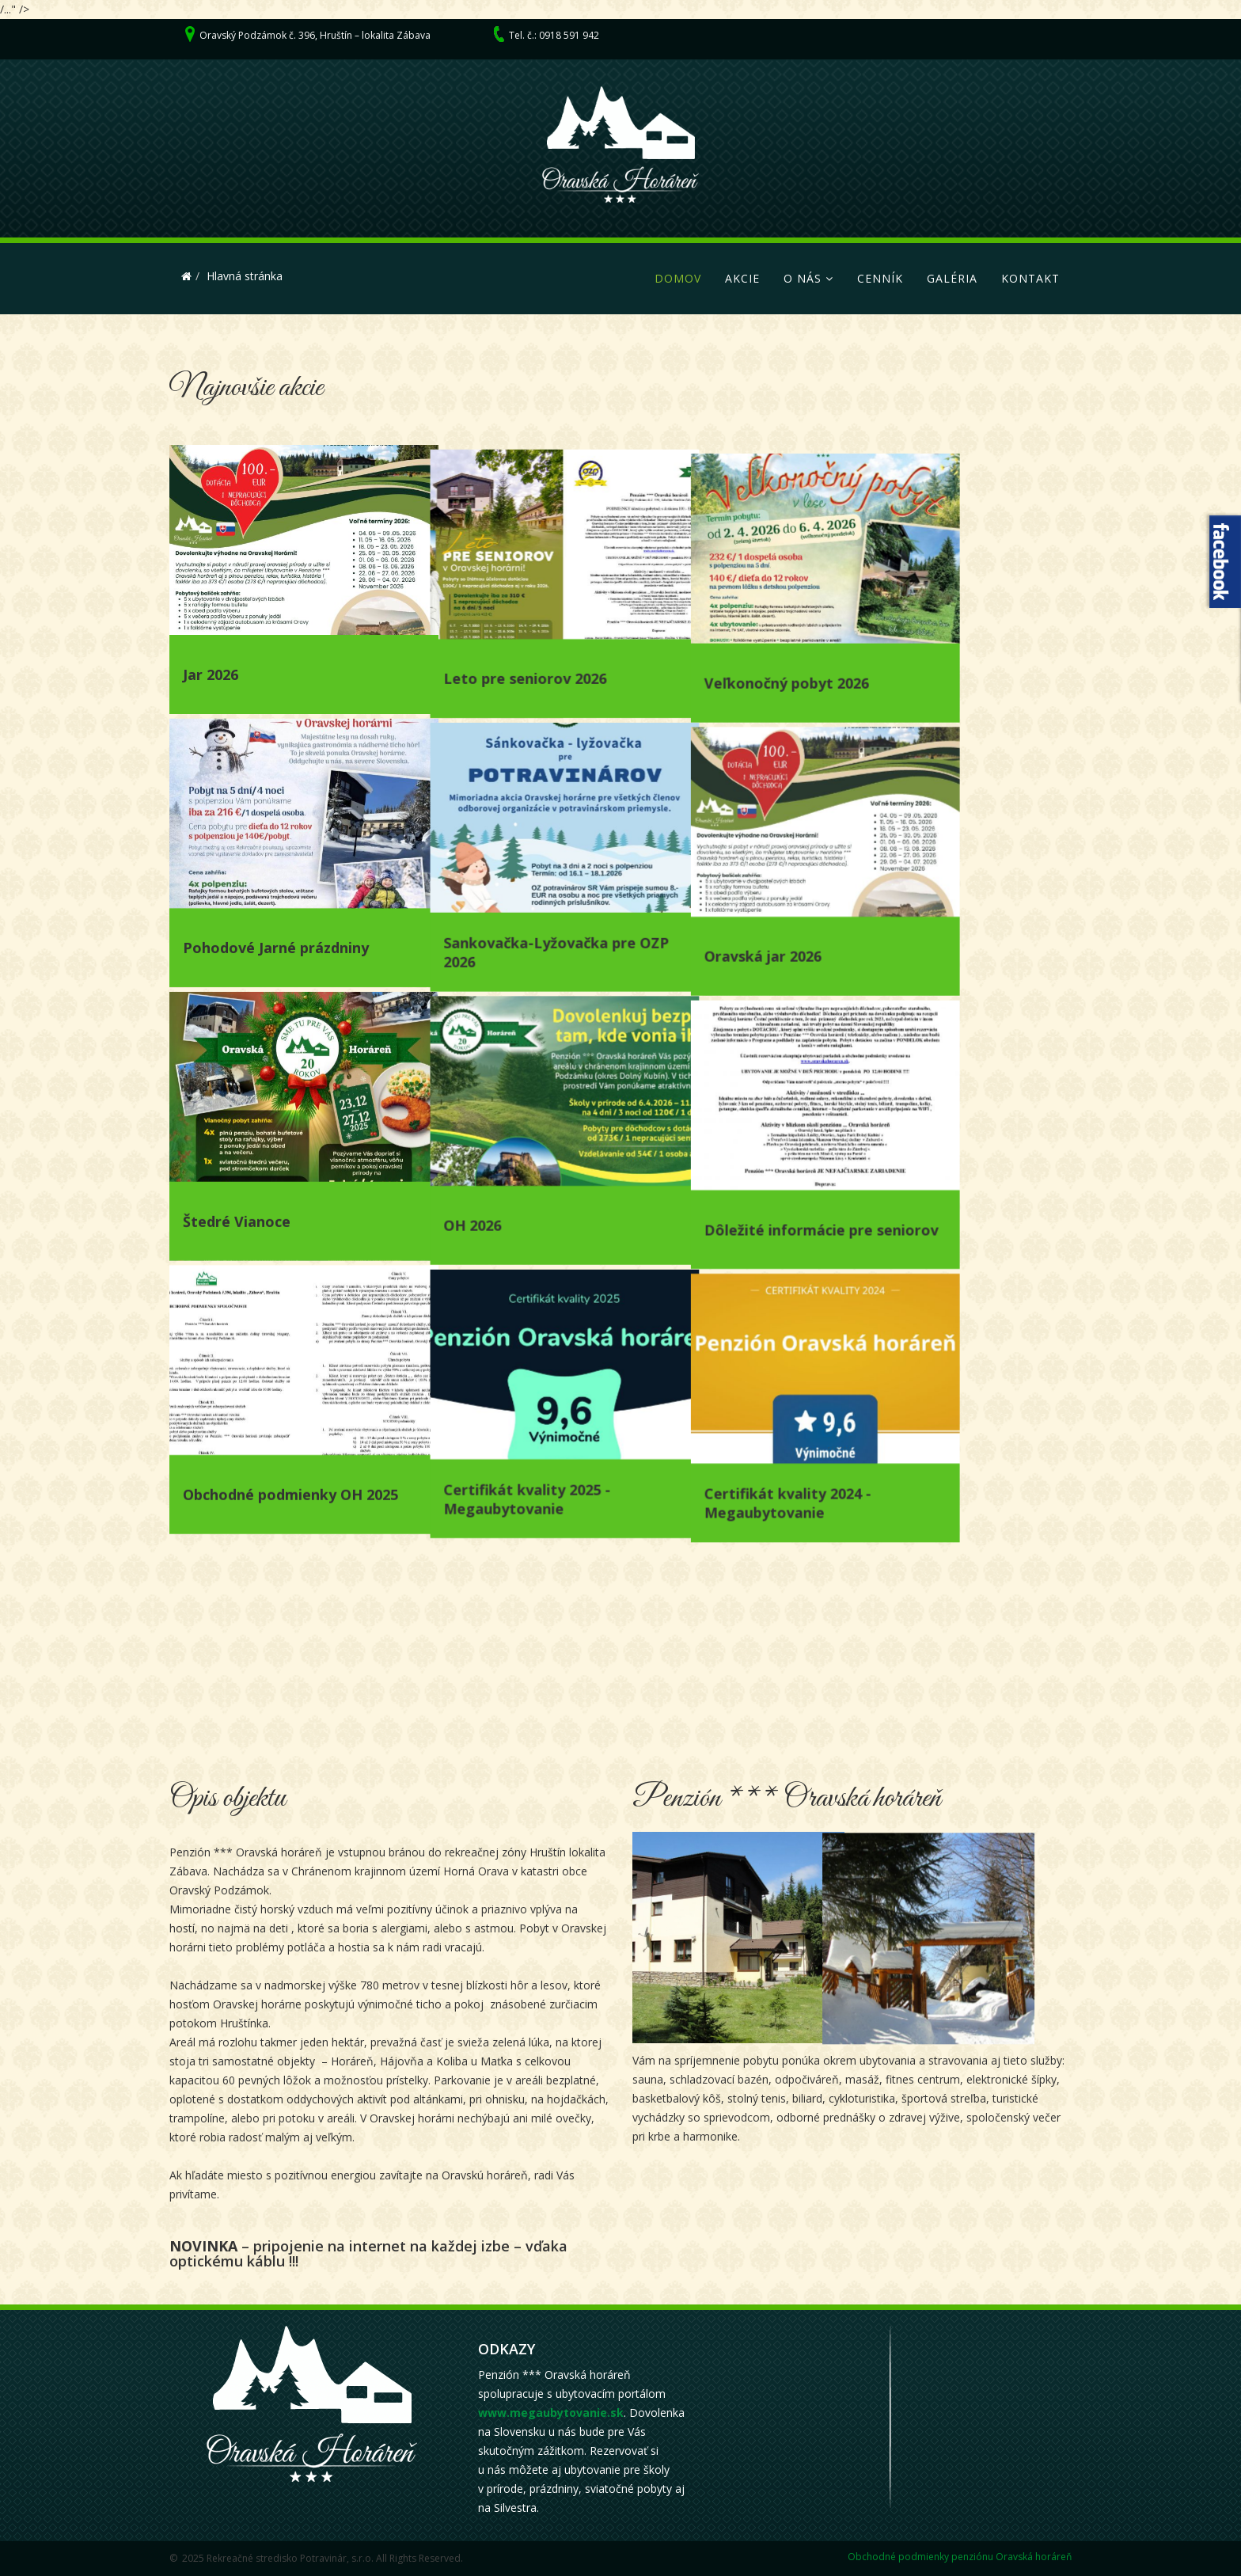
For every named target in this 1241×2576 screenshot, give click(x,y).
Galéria (952, 278)
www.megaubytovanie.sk (551, 2412)
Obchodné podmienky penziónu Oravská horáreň (960, 2556)
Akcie (742, 278)
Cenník (880, 278)
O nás (803, 278)
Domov (678, 278)
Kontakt (1030, 278)
